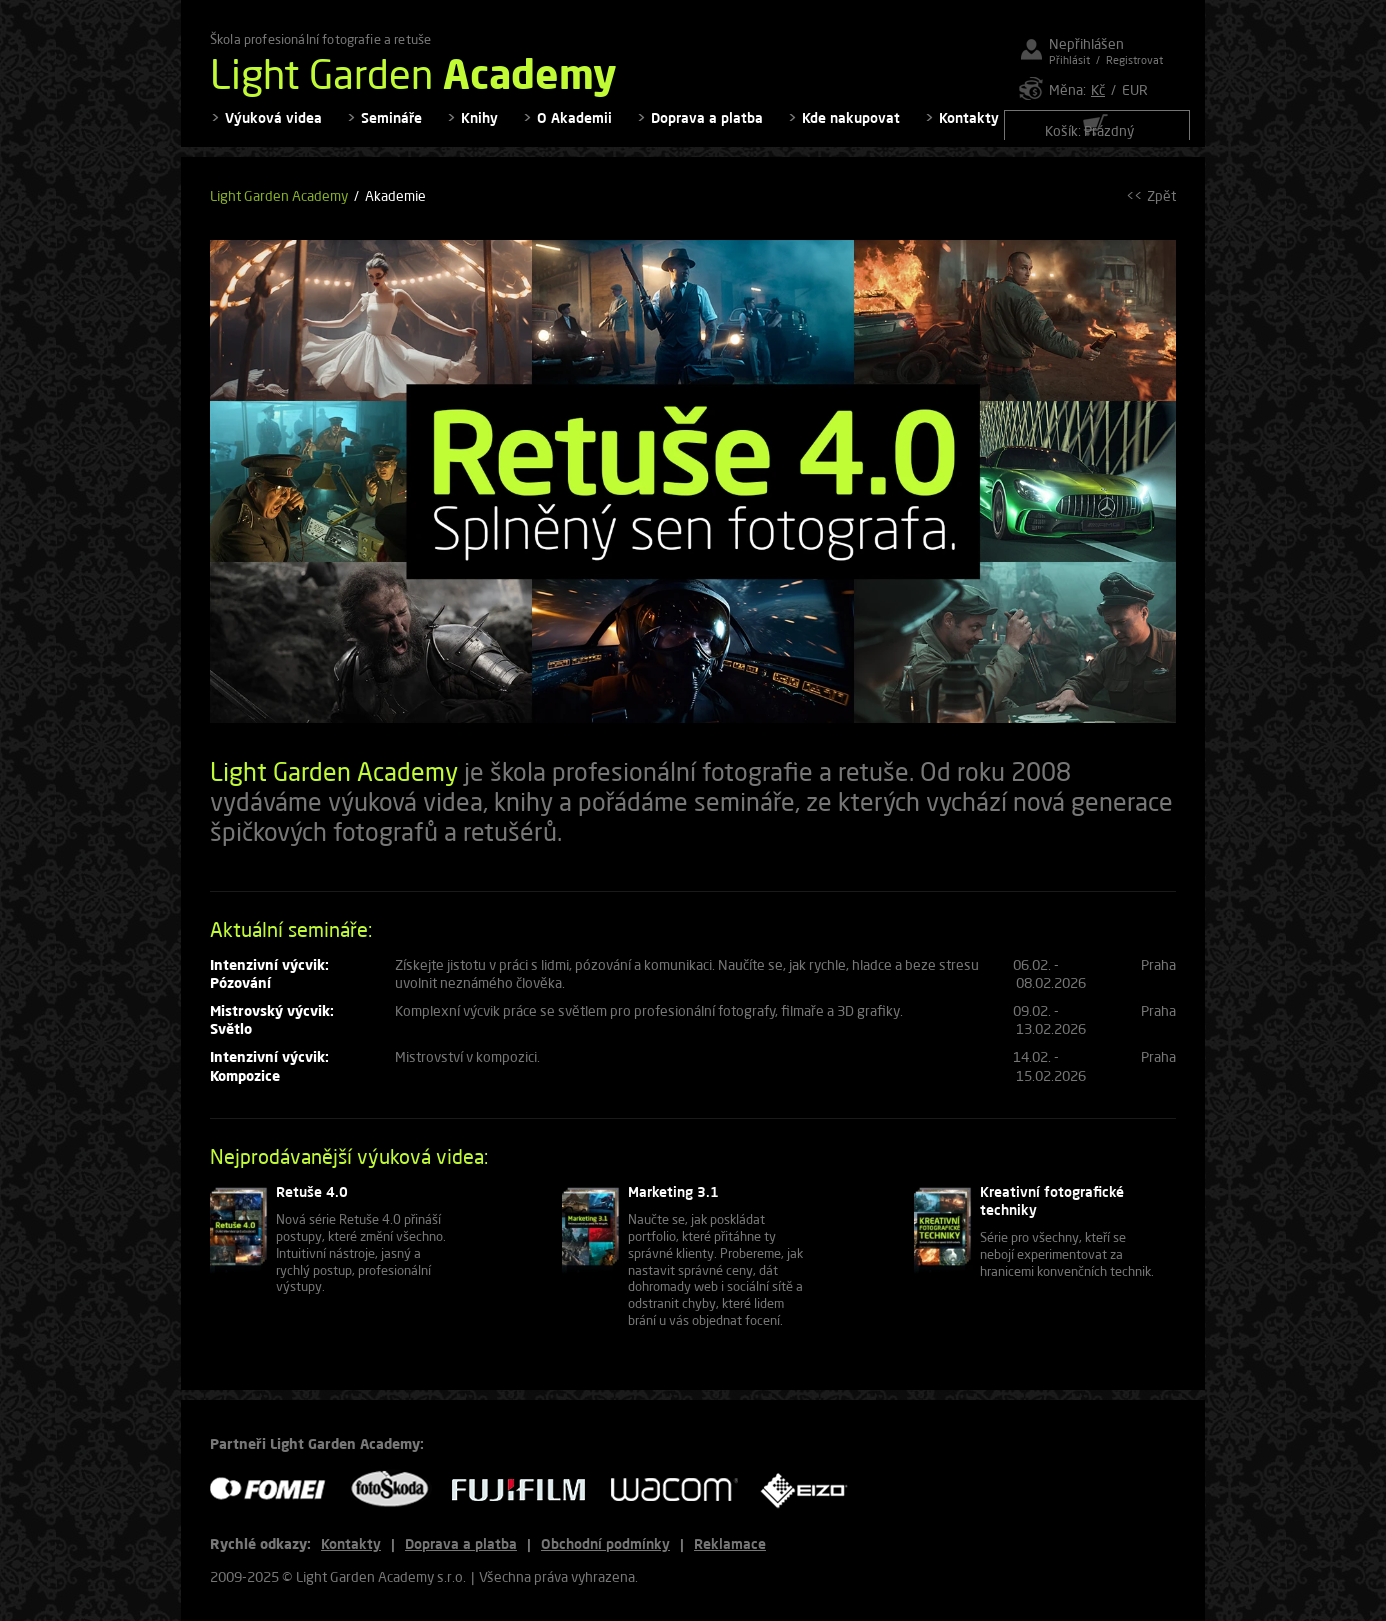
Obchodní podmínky (605, 1543)
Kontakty (969, 130)
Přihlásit (1069, 59)
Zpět (1161, 208)
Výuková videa (273, 130)
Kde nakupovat (851, 130)
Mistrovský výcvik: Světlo (272, 1032)
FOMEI (275, 1489)
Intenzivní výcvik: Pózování (269, 985)
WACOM (680, 1489)
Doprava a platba (707, 130)
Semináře (391, 130)
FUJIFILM (526, 1489)
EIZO (811, 1489)
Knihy (479, 130)
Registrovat (1134, 59)
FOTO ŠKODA (396, 1489)
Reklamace (730, 1543)
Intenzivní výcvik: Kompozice (269, 1078)
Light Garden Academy (279, 208)
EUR (1135, 89)
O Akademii (574, 130)
